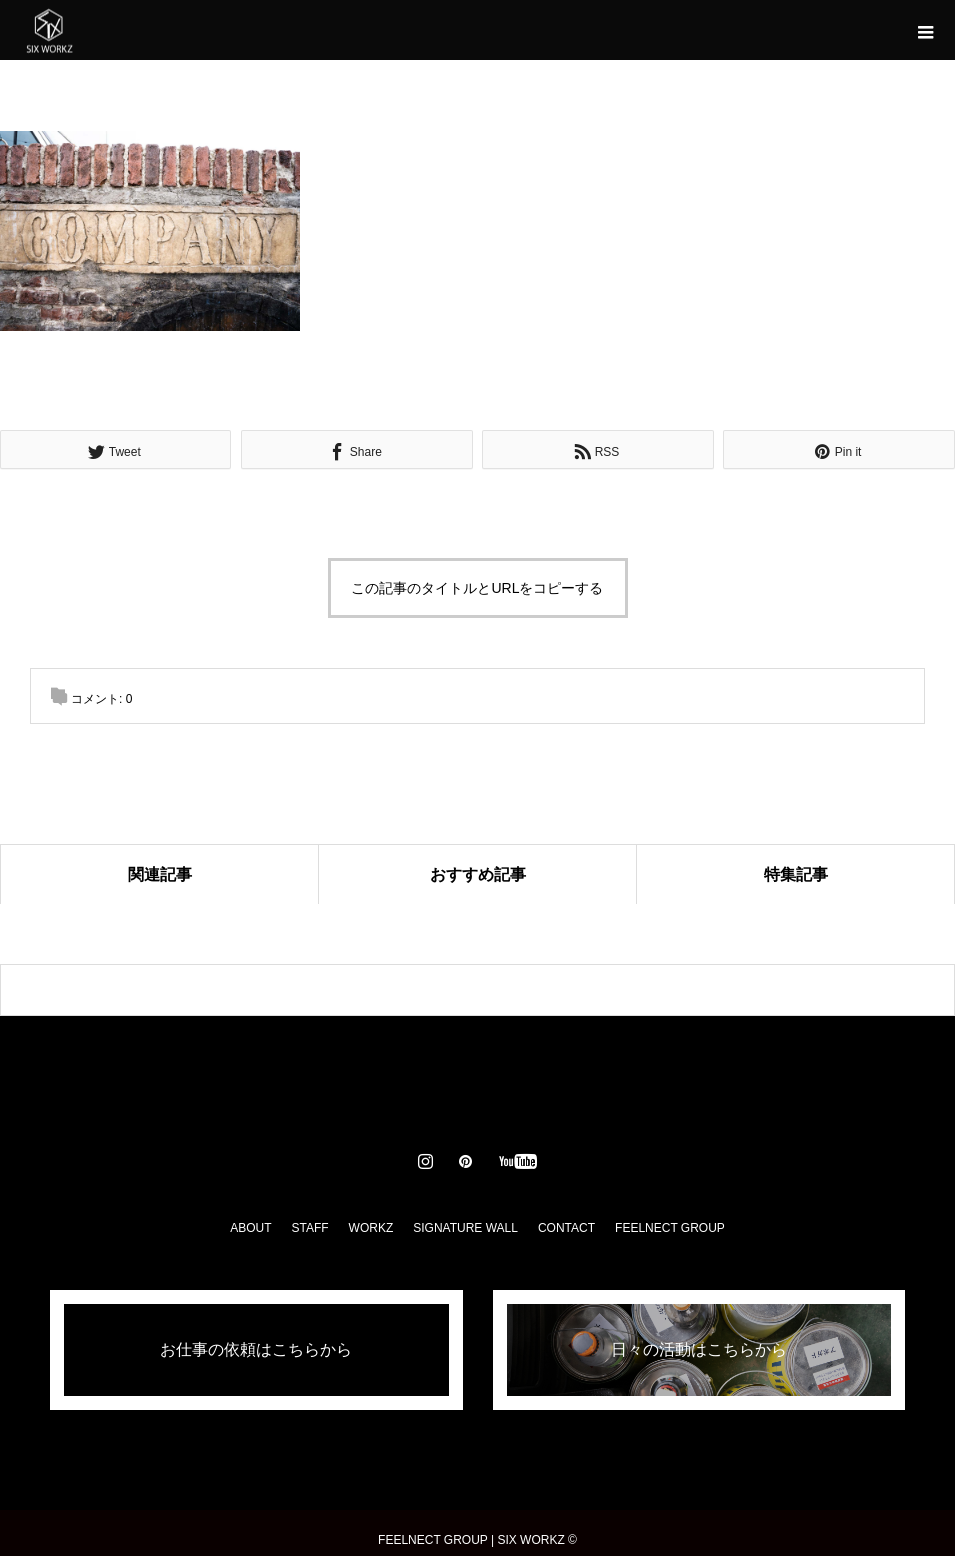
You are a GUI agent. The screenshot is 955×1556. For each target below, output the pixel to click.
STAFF (309, 1228)
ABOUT (250, 1228)
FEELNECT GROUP (670, 1228)
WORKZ (371, 1228)
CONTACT (566, 1228)
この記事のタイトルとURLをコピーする (477, 588)
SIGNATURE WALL (465, 1228)
